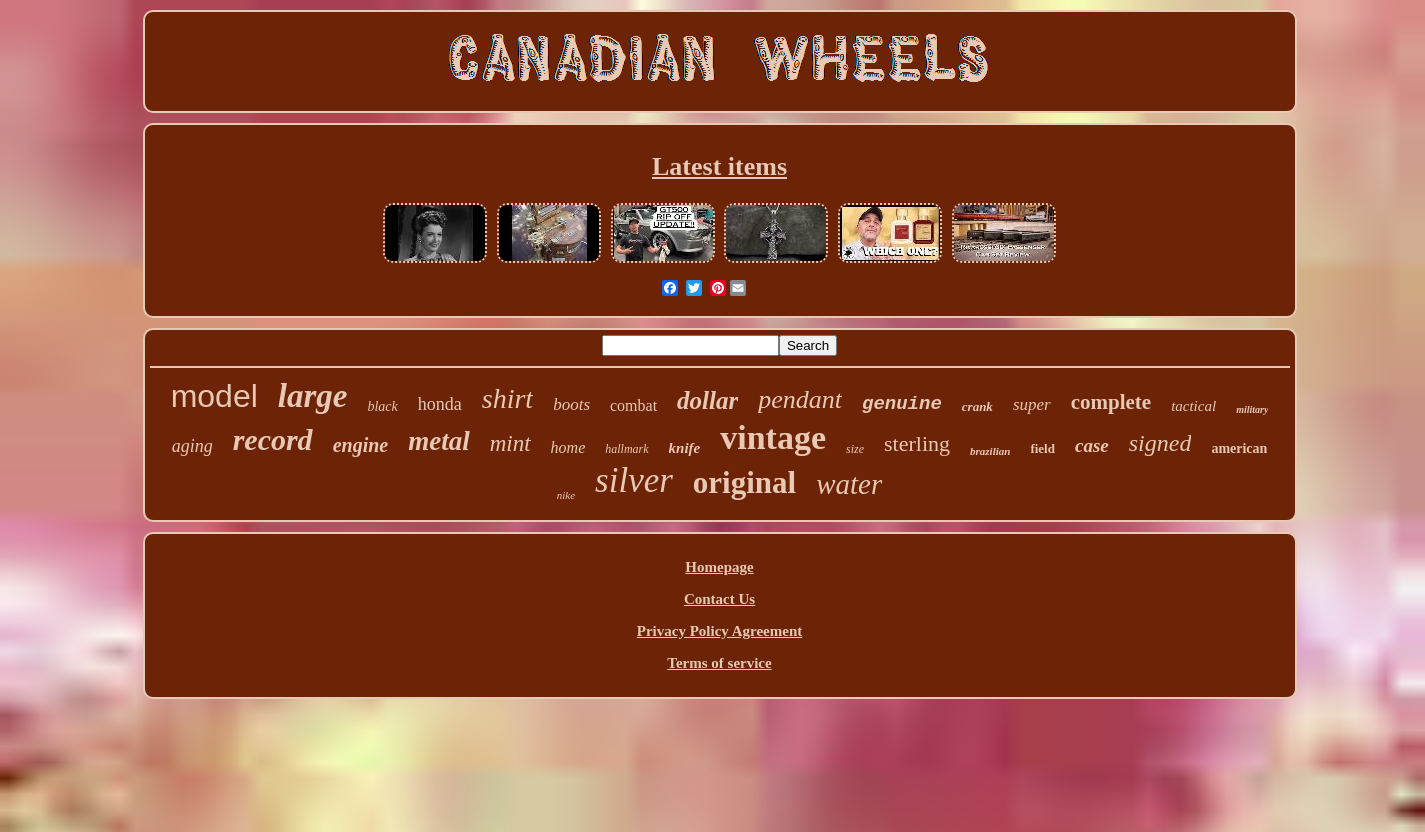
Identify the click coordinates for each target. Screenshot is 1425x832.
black (382, 406)
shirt (507, 398)
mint (510, 443)
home (568, 447)
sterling (917, 443)
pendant (800, 399)
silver (634, 480)
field (1042, 448)
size (855, 449)
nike (566, 495)
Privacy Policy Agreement (720, 631)
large (313, 396)
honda (440, 404)
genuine (902, 404)
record (273, 439)
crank (977, 406)
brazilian (990, 451)
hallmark (626, 449)
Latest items (719, 166)
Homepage (719, 567)
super (1032, 404)
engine (361, 445)
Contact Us (719, 599)
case (1092, 445)
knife (685, 448)
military (1252, 409)
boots (571, 404)
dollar (707, 400)
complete (1111, 402)
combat (633, 405)
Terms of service (719, 663)
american (1239, 448)
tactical (1193, 406)
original (744, 482)
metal (439, 441)
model (214, 396)
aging (192, 446)
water (849, 484)
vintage (773, 437)
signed (1160, 443)
